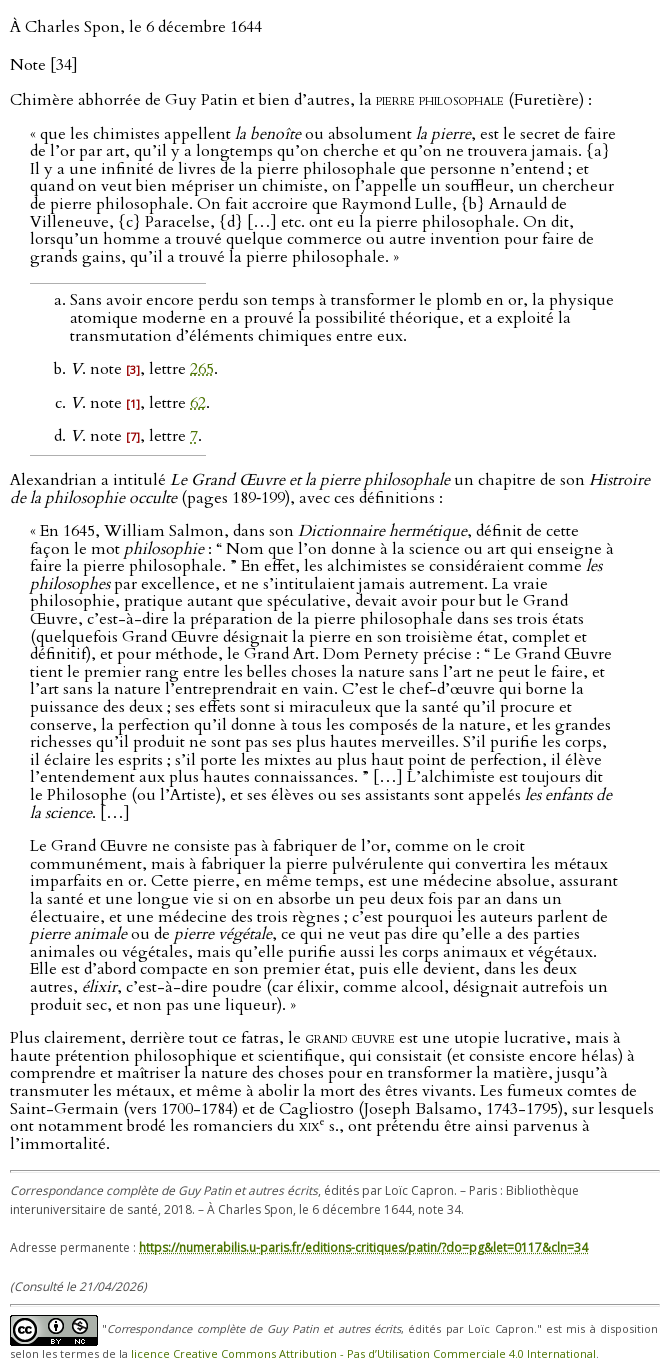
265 (202, 369)
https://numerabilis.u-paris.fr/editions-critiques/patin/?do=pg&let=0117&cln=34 (363, 1247)
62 (198, 403)
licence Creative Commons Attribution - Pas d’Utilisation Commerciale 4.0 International (363, 1353)
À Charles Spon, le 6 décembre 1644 (136, 27)
